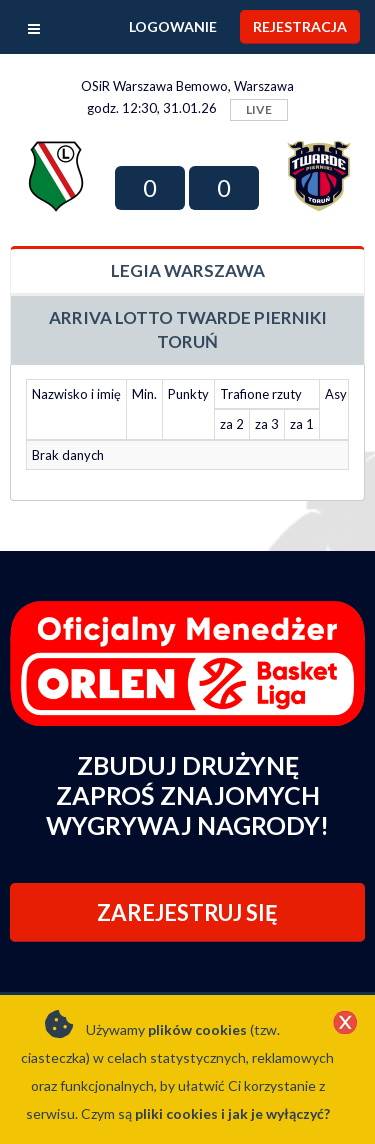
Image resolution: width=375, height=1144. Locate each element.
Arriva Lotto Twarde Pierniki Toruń (188, 329)
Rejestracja (300, 26)
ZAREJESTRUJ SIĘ (187, 912)
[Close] (345, 1024)
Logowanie (173, 26)
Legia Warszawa (188, 270)
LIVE (259, 109)
